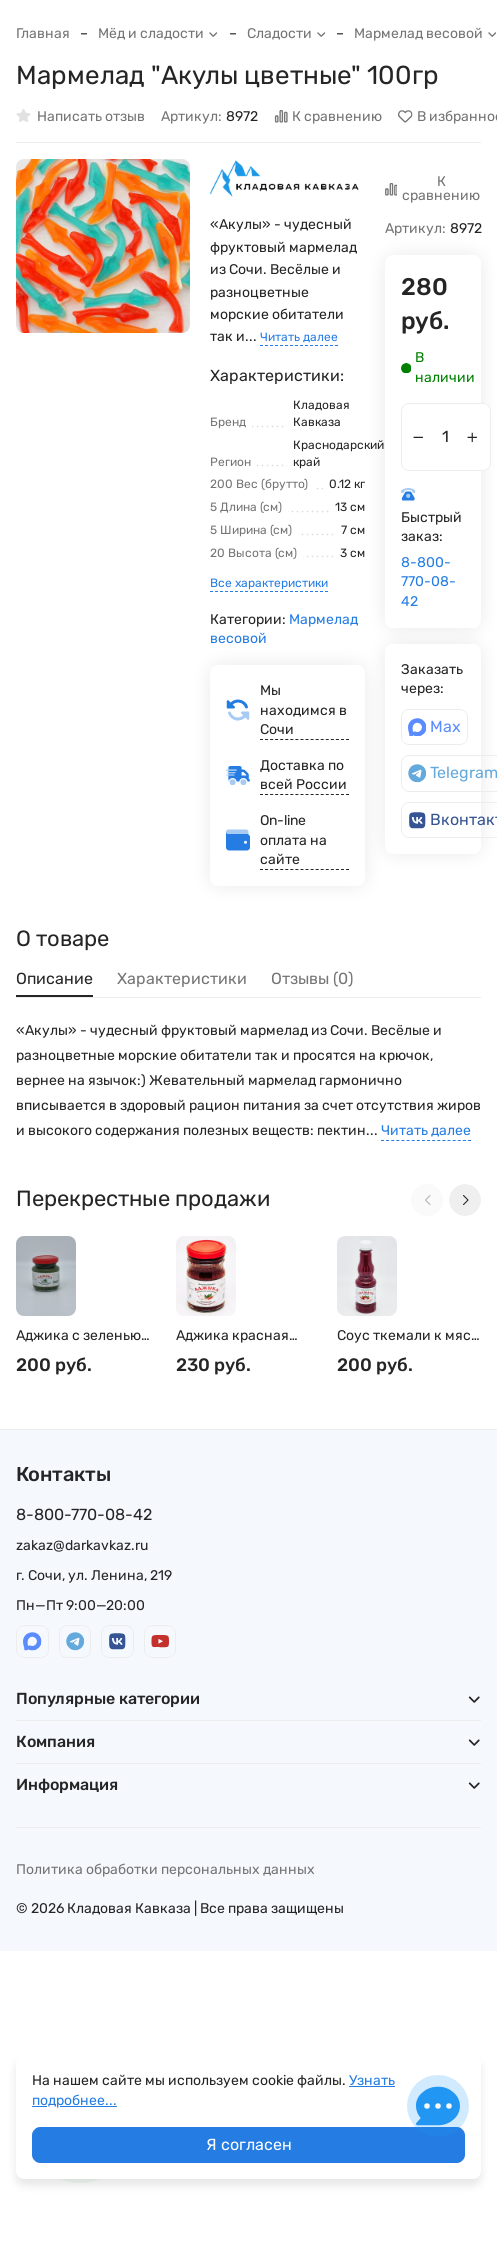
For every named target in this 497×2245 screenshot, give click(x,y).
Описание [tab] (54, 978)
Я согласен (249, 2144)
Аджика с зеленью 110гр (78, 1336)
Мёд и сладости (158, 33)
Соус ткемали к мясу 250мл (408, 1336)
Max (435, 726)
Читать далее (299, 337)
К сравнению (328, 116)
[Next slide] (465, 1200)
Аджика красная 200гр (232, 1336)
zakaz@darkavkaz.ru (82, 1545)
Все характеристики (269, 583)
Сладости (287, 33)
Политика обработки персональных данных (165, 1869)
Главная (43, 33)
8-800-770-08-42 (428, 582)
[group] (103, 246)
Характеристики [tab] (182, 978)
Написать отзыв (80, 116)
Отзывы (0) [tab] (312, 978)
